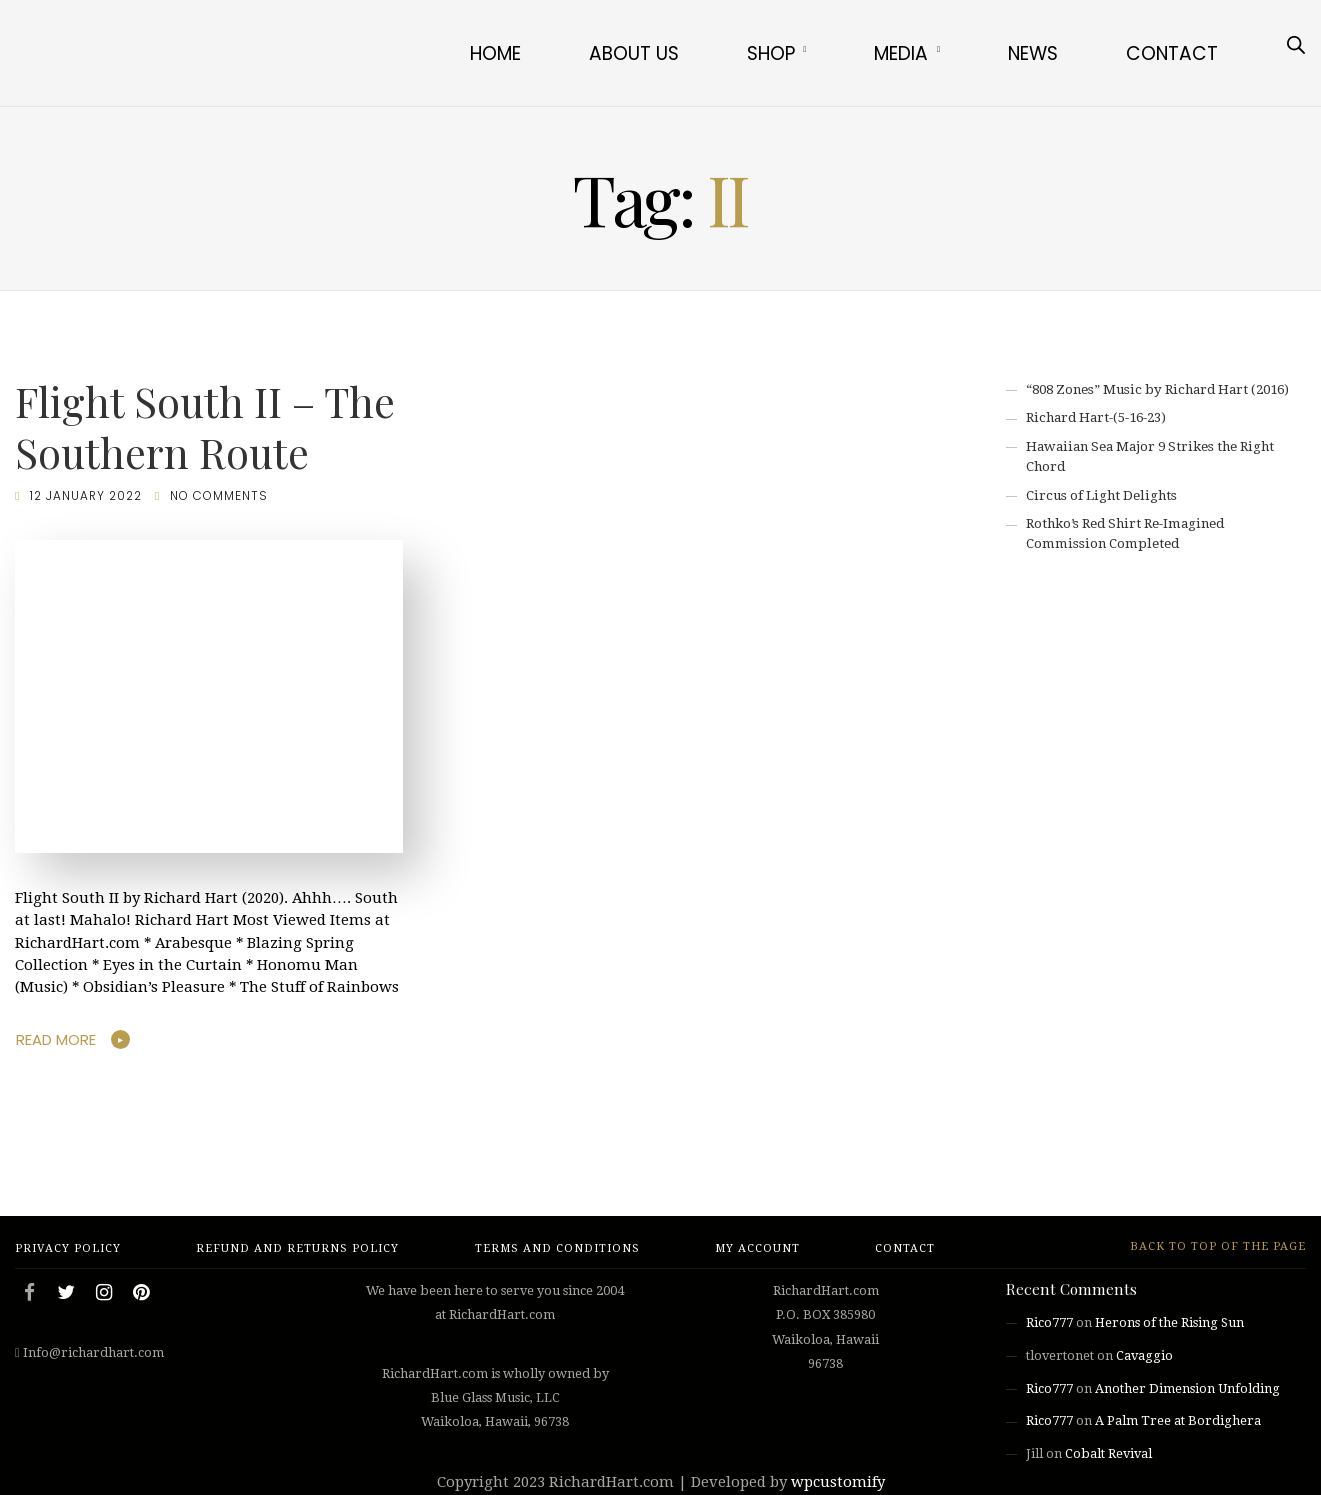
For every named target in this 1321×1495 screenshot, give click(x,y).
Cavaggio (1144, 1355)
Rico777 (1049, 1322)
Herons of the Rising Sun (1169, 1322)
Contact (1172, 53)
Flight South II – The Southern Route (205, 426)
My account (757, 1248)
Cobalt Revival (1108, 1453)
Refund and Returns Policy (297, 1248)
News (1033, 53)
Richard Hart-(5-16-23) (1096, 417)
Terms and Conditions (557, 1248)
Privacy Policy (68, 1248)
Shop (771, 53)
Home (495, 53)
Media (901, 53)
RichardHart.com (611, 1482)
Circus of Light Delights (1101, 495)
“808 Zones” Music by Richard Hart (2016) (1157, 389)
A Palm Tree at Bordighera (1178, 1420)
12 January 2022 (86, 496)
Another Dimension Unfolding (1187, 1388)
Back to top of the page (1209, 1246)
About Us (634, 53)
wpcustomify (838, 1482)
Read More (56, 1039)
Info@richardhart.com (93, 1352)
